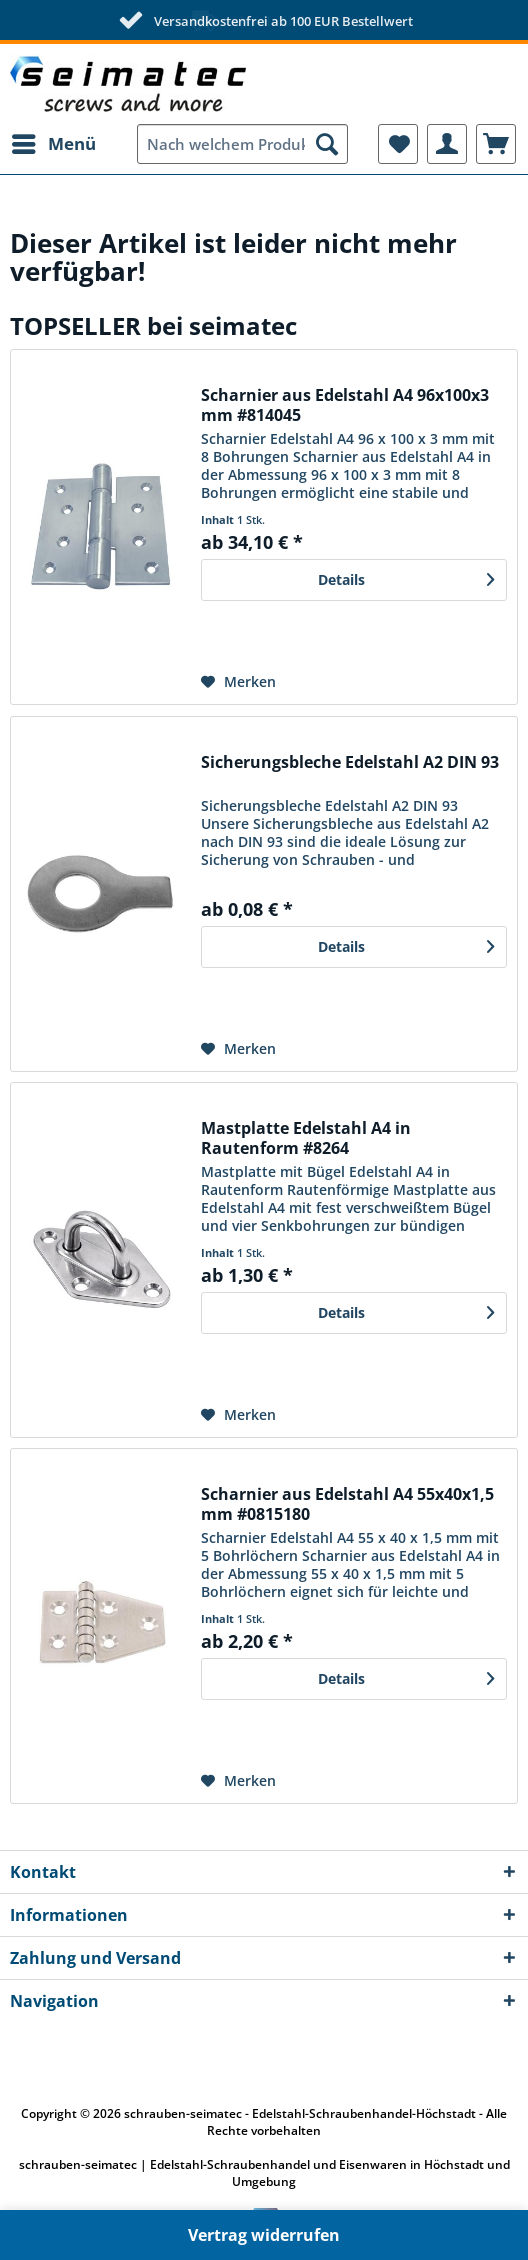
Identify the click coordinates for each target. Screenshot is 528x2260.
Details (406, 576)
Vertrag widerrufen (264, 2235)
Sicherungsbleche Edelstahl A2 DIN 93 (350, 762)
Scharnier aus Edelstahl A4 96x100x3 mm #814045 (345, 405)
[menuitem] (53, 144)
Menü (54, 141)
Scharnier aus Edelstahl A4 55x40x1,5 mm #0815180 (347, 1504)
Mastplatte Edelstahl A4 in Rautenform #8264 (306, 1138)
